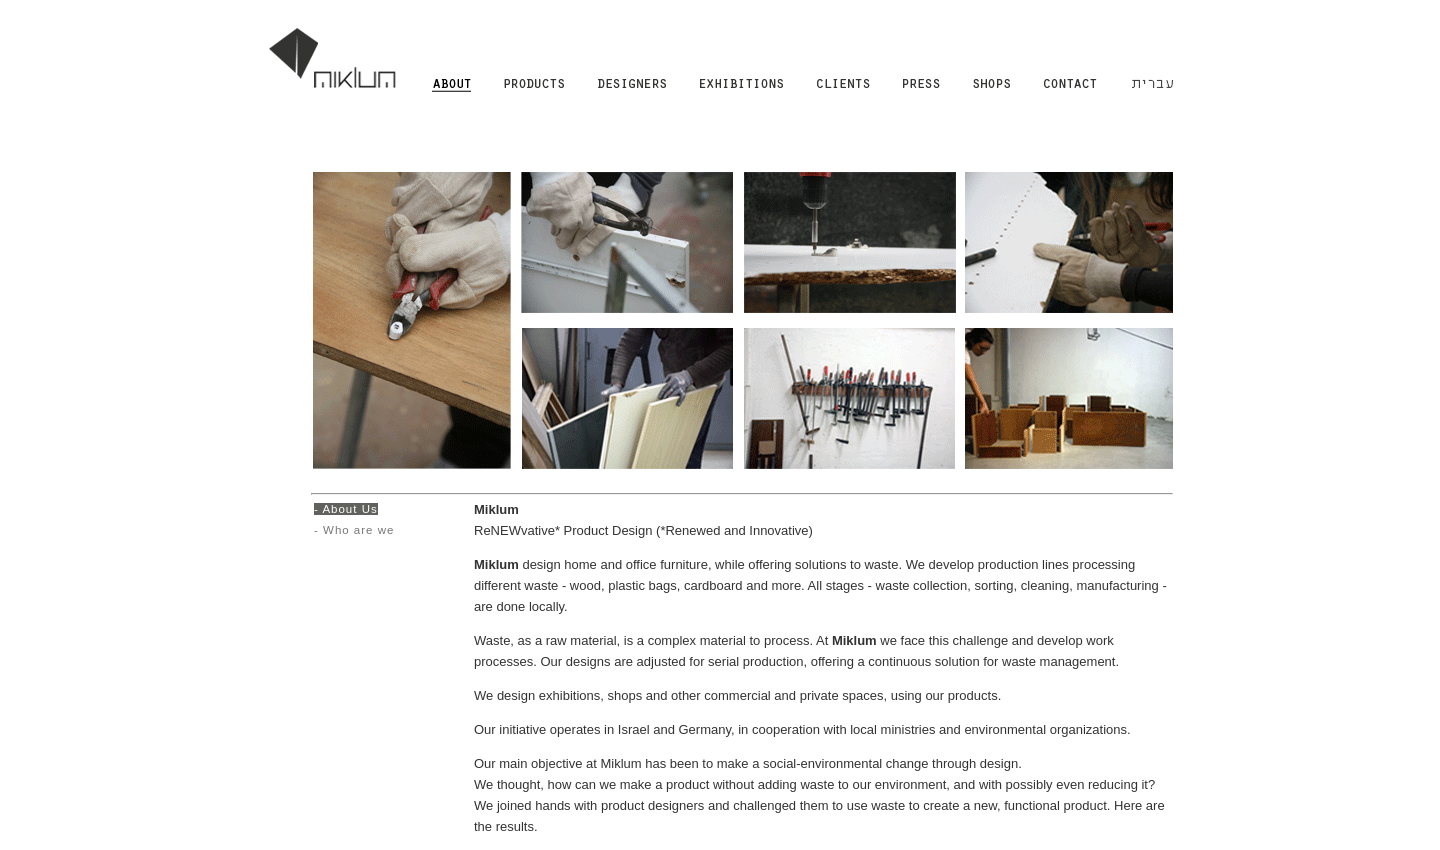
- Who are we (354, 530)
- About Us (346, 509)
